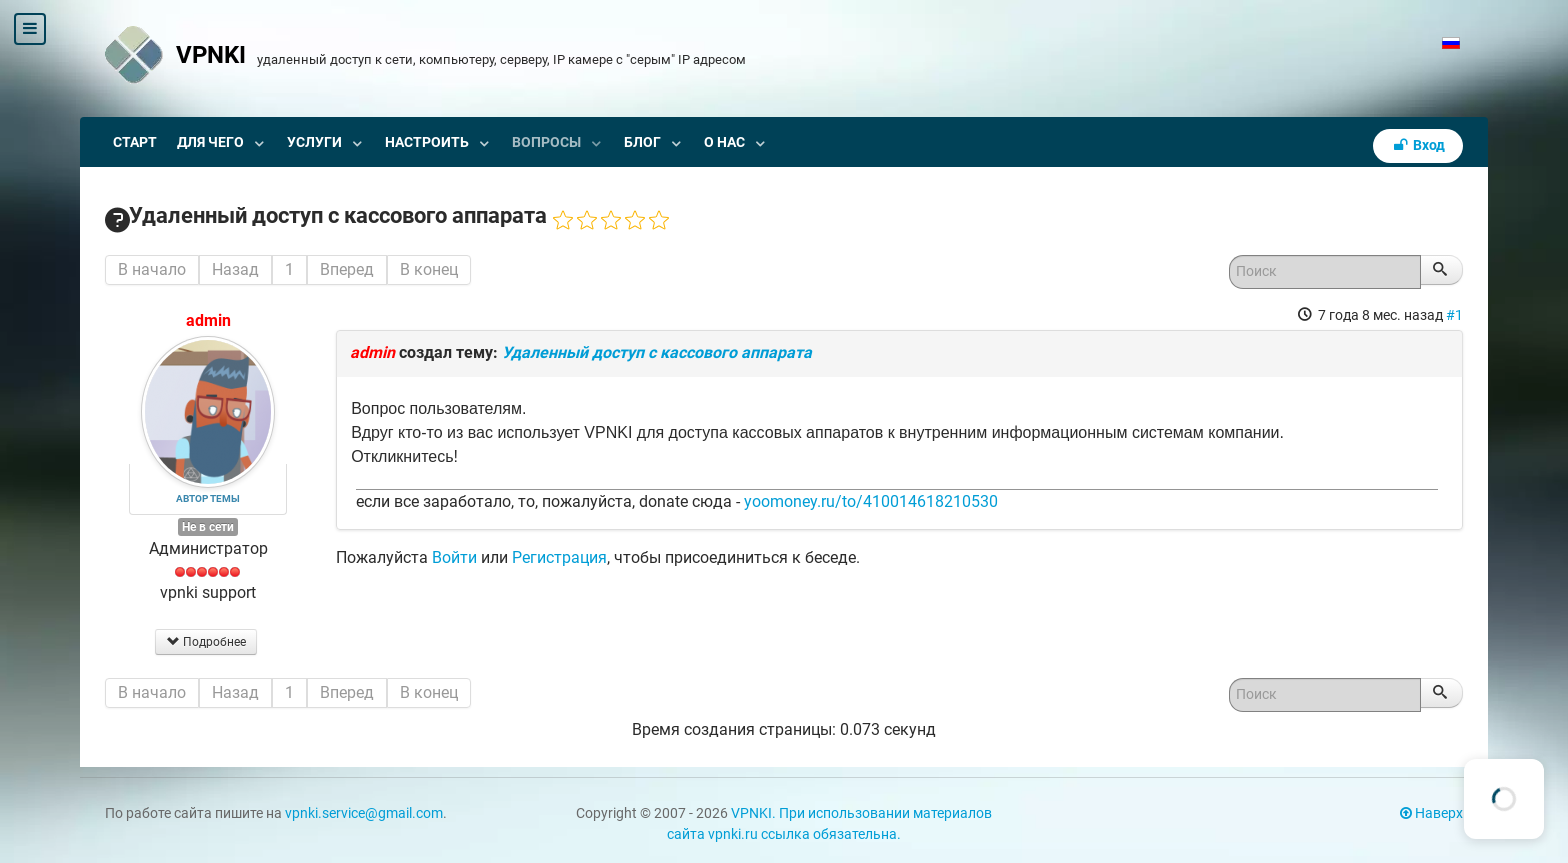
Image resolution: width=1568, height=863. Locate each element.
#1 (1454, 315)
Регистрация (559, 557)
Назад (235, 269)
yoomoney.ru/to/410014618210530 (871, 501)
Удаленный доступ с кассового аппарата (657, 352)
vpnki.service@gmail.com (364, 813)
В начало (152, 269)
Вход (1418, 145)
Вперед (347, 269)
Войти (454, 557)
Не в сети (208, 527)
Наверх (1431, 813)
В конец (429, 269)
